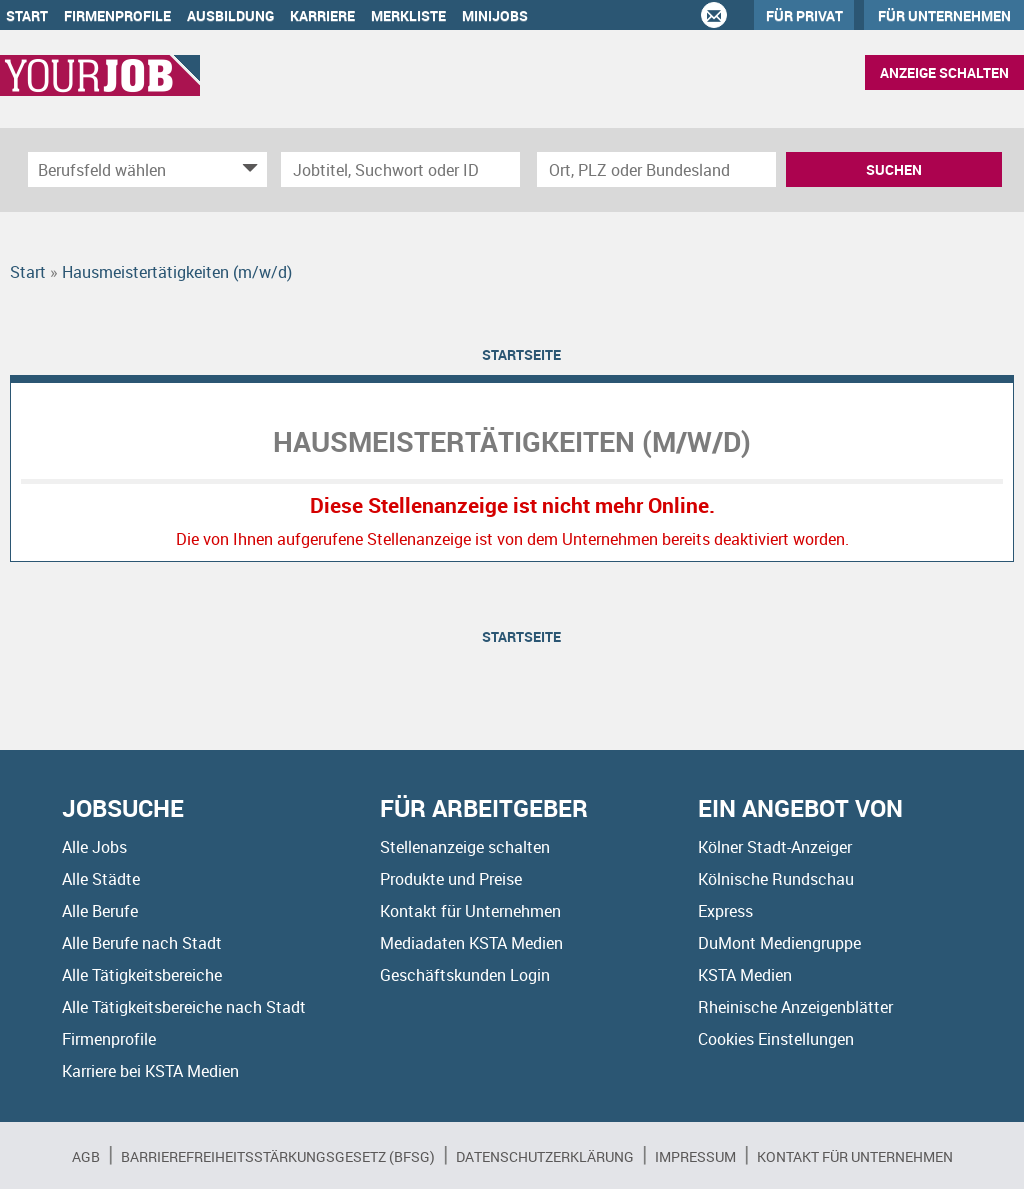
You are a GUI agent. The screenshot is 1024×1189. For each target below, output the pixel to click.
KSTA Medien (745, 975)
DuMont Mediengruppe (779, 943)
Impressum (695, 1156)
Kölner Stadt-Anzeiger (775, 847)
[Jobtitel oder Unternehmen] (400, 169)
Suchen (894, 169)
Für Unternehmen (944, 15)
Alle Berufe (100, 911)
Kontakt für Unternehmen (470, 911)
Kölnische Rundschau (776, 879)
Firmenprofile (117, 15)
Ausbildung (230, 15)
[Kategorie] (127, 169)
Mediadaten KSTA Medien (471, 943)
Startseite (521, 354)
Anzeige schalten (944, 72)
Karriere (322, 15)
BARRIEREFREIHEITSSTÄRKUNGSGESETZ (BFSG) (278, 1156)
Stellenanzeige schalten (465, 847)
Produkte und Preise (451, 879)
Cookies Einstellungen (776, 1039)
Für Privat (804, 15)
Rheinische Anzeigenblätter (795, 1007)
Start (27, 15)
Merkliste (408, 15)
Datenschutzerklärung (545, 1156)
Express (725, 911)
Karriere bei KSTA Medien (150, 1071)
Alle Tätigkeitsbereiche (142, 975)
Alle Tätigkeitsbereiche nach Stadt (184, 1007)
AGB (86, 1156)
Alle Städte (101, 879)
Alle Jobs (94, 847)
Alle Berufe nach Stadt (142, 943)
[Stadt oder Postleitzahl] (656, 169)
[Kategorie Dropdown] (247, 169)
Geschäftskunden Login (465, 975)
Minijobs (495, 15)
